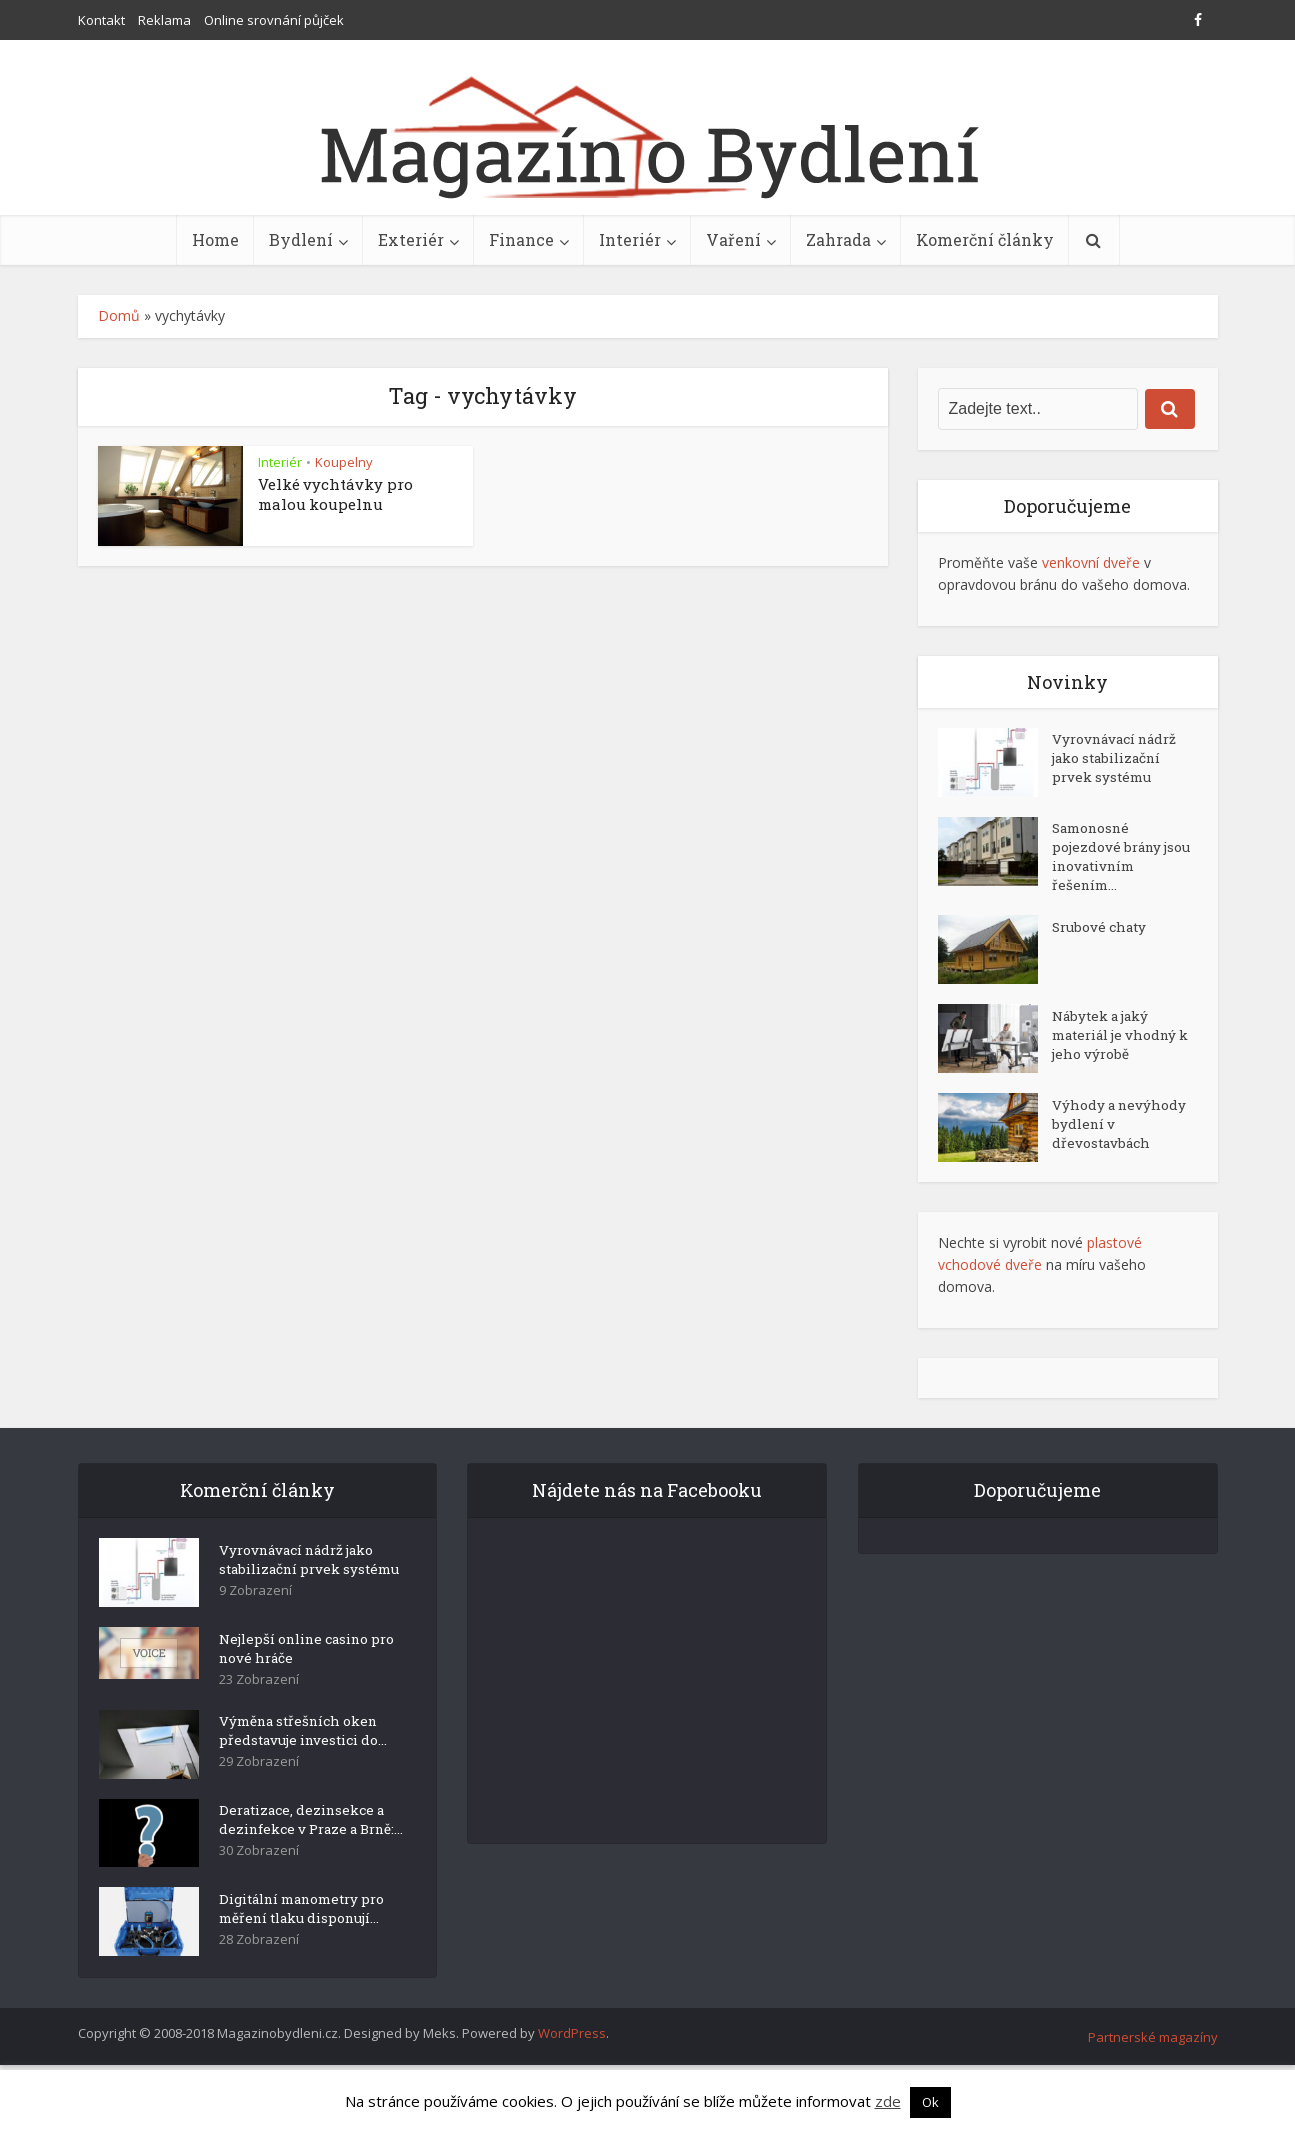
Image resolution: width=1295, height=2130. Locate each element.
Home (215, 239)
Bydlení (301, 239)
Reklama (164, 20)
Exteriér (411, 239)
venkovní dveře (1091, 562)
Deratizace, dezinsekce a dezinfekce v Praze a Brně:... (306, 1862)
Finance (521, 239)
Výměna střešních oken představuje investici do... (307, 1763)
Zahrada (838, 239)
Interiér (630, 239)
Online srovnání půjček (274, 20)
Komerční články (985, 239)
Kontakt (101, 20)
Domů (119, 315)
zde (888, 2101)
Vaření (733, 239)
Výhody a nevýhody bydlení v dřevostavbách (1115, 1134)
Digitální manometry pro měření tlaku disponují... (297, 1969)
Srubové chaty (1101, 936)
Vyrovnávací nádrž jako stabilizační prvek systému (1118, 762)
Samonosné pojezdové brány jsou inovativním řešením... (1113, 861)
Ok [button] (930, 2102)
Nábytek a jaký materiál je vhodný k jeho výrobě (1119, 1045)
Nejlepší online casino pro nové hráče (299, 1676)
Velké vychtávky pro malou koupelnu (336, 494)
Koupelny (344, 462)
